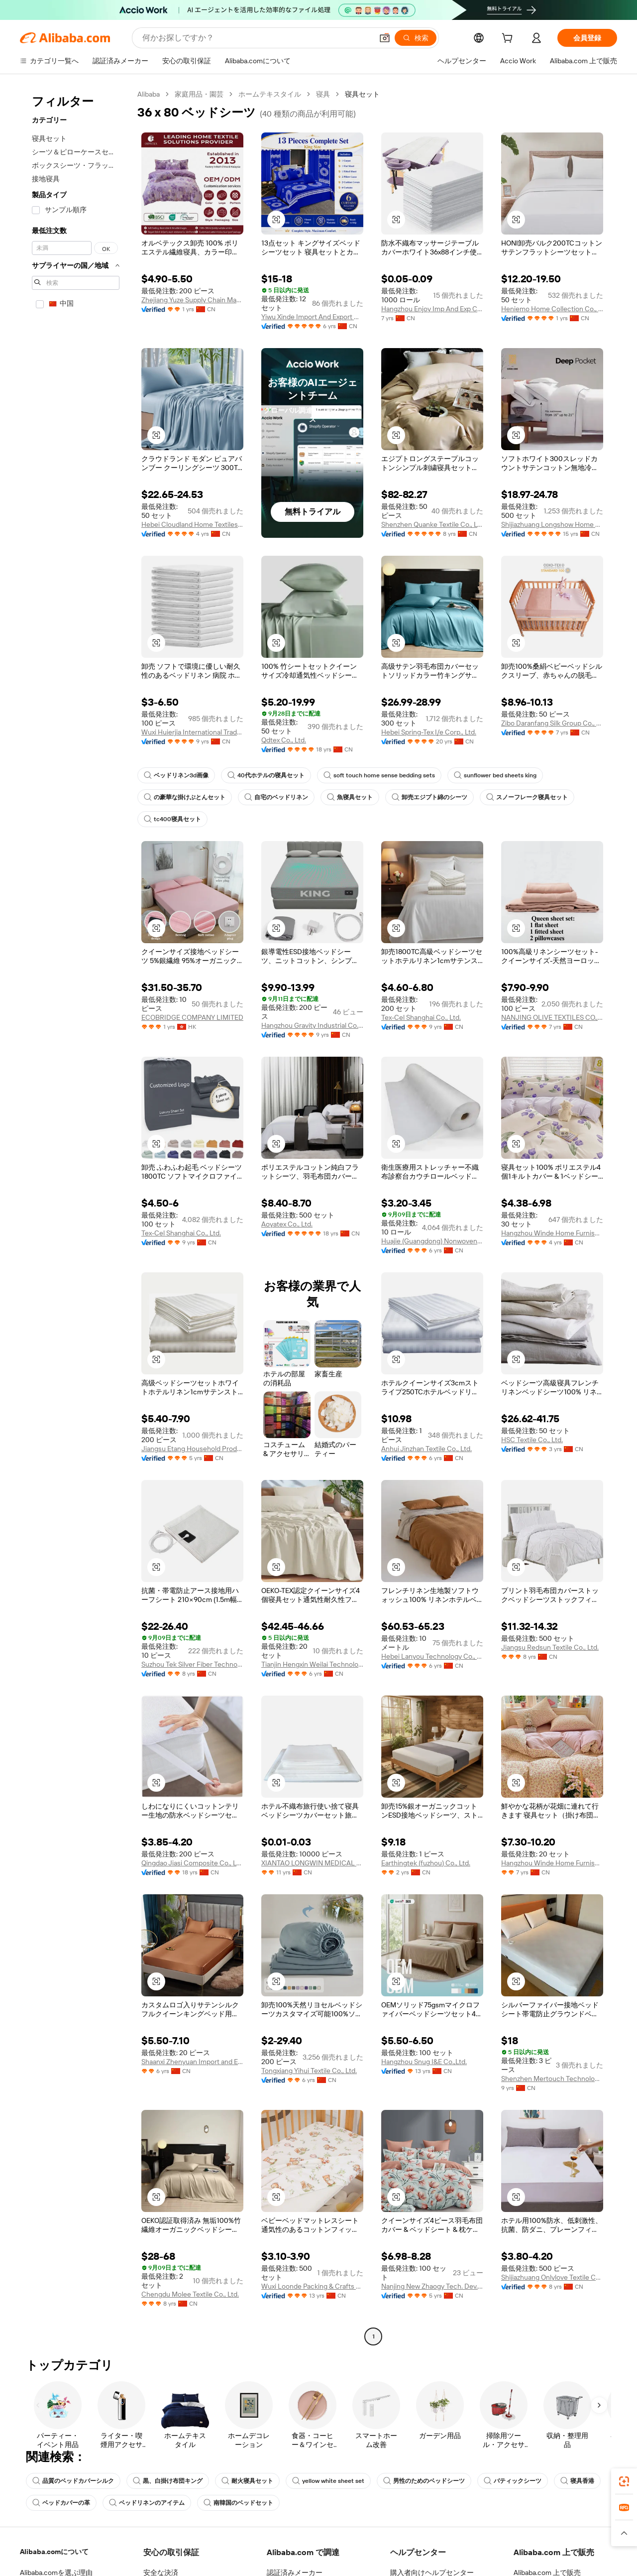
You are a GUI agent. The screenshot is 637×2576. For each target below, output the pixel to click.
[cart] (509, 39)
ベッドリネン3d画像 (176, 775)
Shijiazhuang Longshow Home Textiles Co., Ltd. (552, 524)
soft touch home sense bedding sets (379, 775)
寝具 (323, 94)
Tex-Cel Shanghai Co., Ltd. (421, 1017)
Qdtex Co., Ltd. (283, 740)
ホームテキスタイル (269, 94)
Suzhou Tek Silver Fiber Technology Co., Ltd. (192, 1664)
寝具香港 (577, 2481)
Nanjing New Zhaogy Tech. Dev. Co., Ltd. (432, 2286)
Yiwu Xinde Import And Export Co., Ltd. (312, 317)
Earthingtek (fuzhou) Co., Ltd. (425, 1863)
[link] (624, 2481)
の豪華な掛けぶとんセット (184, 797)
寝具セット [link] (362, 94)
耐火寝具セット (247, 2481)
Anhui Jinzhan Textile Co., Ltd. (426, 1449)
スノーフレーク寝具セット (527, 797)
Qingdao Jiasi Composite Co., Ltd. (192, 1863)
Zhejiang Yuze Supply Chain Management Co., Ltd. (192, 300)
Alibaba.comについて (54, 2552)
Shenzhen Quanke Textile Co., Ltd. (432, 524)
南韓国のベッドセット (238, 2503)
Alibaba (148, 94)
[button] (385, 38)
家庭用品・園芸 (199, 94)
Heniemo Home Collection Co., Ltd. (552, 309)
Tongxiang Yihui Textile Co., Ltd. (309, 2071)
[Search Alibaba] (256, 37)
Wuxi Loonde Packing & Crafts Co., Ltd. (312, 2286)
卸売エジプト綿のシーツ (429, 797)
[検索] (415, 38)
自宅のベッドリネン (276, 797)
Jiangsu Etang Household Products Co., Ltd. (192, 1449)
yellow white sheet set (328, 2481)
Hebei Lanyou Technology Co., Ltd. (432, 1656)
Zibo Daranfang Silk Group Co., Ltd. (552, 723)
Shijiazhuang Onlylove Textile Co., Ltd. (552, 2277)
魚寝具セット (350, 797)
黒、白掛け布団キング (168, 2481)
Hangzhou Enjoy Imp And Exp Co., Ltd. (432, 309)
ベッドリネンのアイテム (147, 2503)
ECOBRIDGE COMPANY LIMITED (192, 1017)
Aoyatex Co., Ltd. (287, 1224)
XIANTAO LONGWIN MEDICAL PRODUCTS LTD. (312, 1863)
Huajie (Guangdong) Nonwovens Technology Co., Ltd (432, 1241)
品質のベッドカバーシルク (73, 2481)
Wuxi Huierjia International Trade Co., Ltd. (192, 732)
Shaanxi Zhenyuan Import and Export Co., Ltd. (192, 2062)
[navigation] (75, 1216)
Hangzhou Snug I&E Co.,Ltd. (424, 2062)
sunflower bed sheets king (495, 775)
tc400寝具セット (172, 819)
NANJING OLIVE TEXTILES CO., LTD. (552, 1017)
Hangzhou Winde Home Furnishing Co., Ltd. (552, 1233)
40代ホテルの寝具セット (266, 775)
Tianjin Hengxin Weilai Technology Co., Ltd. (312, 1664)
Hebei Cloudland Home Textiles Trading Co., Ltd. (192, 524)
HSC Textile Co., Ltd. (532, 1440)
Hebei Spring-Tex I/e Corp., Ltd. (428, 732)
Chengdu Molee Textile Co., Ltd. (190, 2294)
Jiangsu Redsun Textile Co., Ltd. (550, 1647)
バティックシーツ (512, 2481)
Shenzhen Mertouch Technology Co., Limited (552, 2079)
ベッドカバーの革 (61, 2503)
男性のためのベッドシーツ (424, 2481)
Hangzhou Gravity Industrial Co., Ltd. (312, 1025)
